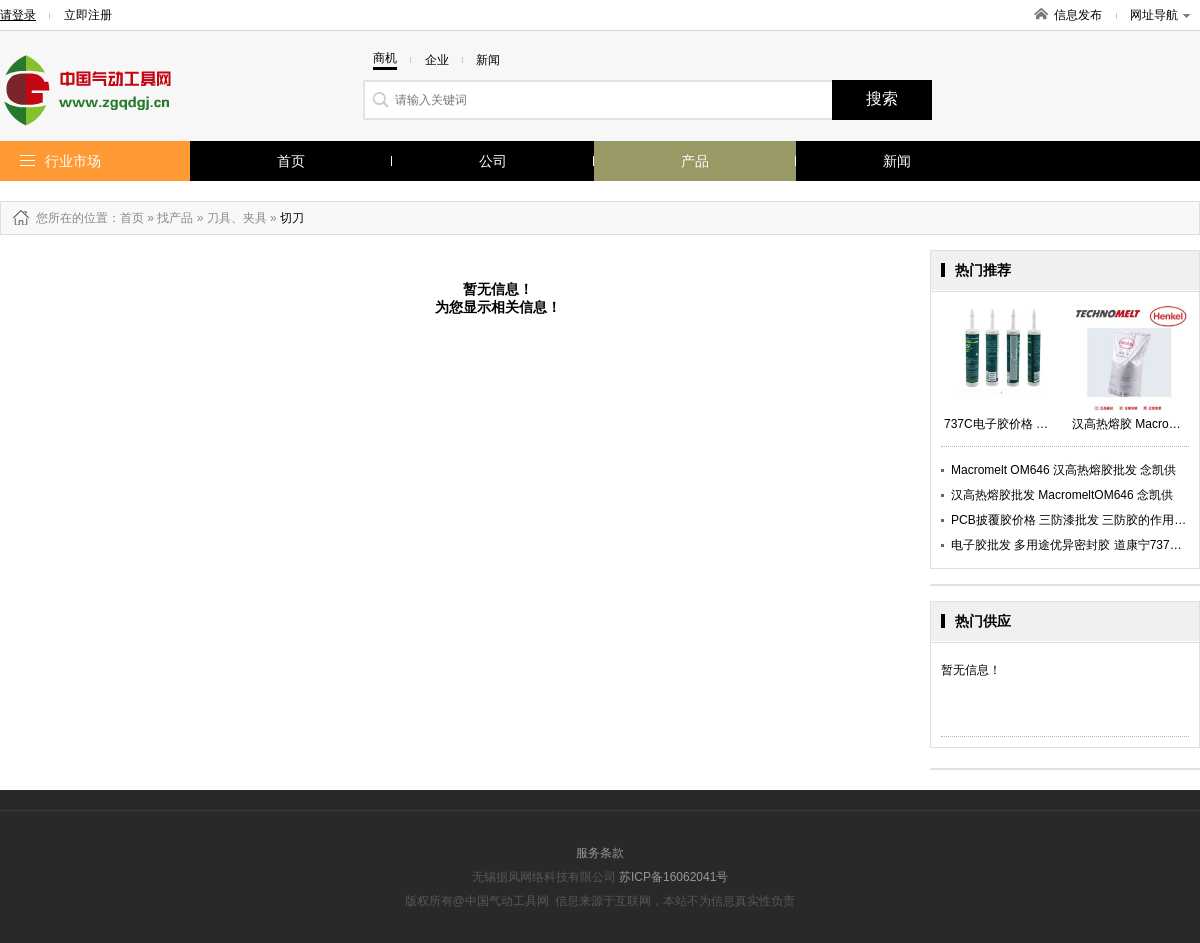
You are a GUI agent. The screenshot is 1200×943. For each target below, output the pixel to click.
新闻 (897, 161)
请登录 (18, 15)
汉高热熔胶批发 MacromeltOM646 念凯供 (1062, 495)
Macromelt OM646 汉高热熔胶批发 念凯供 (1063, 470)
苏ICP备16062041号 (673, 877)
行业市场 (73, 161)
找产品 (175, 218)
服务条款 (600, 853)
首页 (291, 161)
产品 (695, 161)
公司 (493, 161)
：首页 (126, 218)
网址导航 (1160, 15)
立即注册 (88, 15)
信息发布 (1078, 15)
